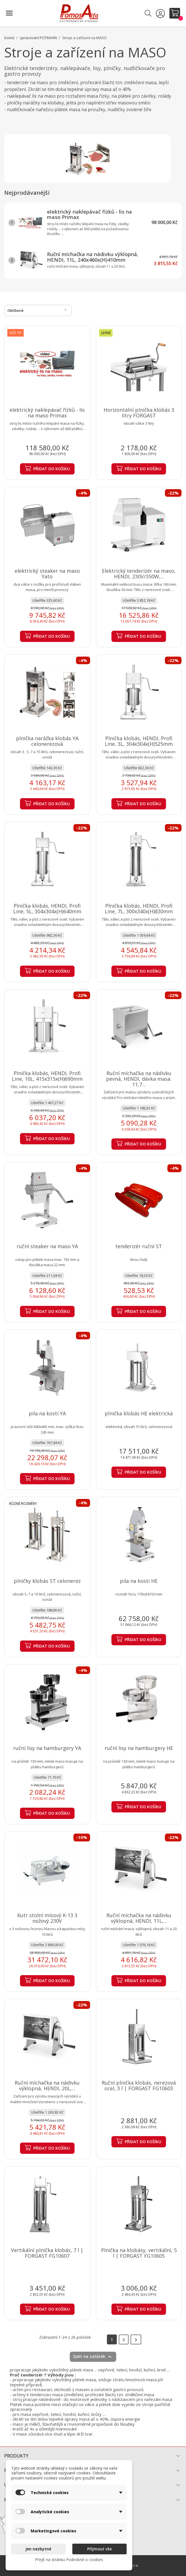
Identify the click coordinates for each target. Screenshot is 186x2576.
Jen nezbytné (38, 2549)
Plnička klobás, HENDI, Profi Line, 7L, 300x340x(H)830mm (139, 908)
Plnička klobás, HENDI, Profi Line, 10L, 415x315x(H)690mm (47, 1076)
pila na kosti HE (139, 1580)
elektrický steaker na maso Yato (47, 573)
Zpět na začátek (93, 2356)
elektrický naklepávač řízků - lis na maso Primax (89, 214)
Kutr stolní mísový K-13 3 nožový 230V (47, 1918)
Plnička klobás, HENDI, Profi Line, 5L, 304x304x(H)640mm (47, 908)
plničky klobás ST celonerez (47, 1580)
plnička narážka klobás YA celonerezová (47, 741)
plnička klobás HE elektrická (139, 1413)
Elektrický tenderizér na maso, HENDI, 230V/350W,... (139, 573)
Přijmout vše (99, 2549)
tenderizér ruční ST (138, 1246)
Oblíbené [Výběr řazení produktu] (38, 309)
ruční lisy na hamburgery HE (139, 1748)
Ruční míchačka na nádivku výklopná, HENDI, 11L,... (138, 1918)
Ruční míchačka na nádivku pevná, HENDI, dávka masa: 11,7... (138, 1079)
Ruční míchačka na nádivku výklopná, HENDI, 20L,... (47, 2085)
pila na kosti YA (47, 1413)
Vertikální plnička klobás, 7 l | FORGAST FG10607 (47, 2253)
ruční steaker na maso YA (47, 1246)
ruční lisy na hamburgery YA (47, 1748)
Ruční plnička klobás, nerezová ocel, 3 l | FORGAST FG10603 (139, 2085)
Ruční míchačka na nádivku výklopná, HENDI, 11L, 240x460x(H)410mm (92, 257)
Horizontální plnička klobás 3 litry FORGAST (139, 412)
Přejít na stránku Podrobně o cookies (69, 2559)
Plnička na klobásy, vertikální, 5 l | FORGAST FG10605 (139, 2253)
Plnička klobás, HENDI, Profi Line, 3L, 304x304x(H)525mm (139, 741)
